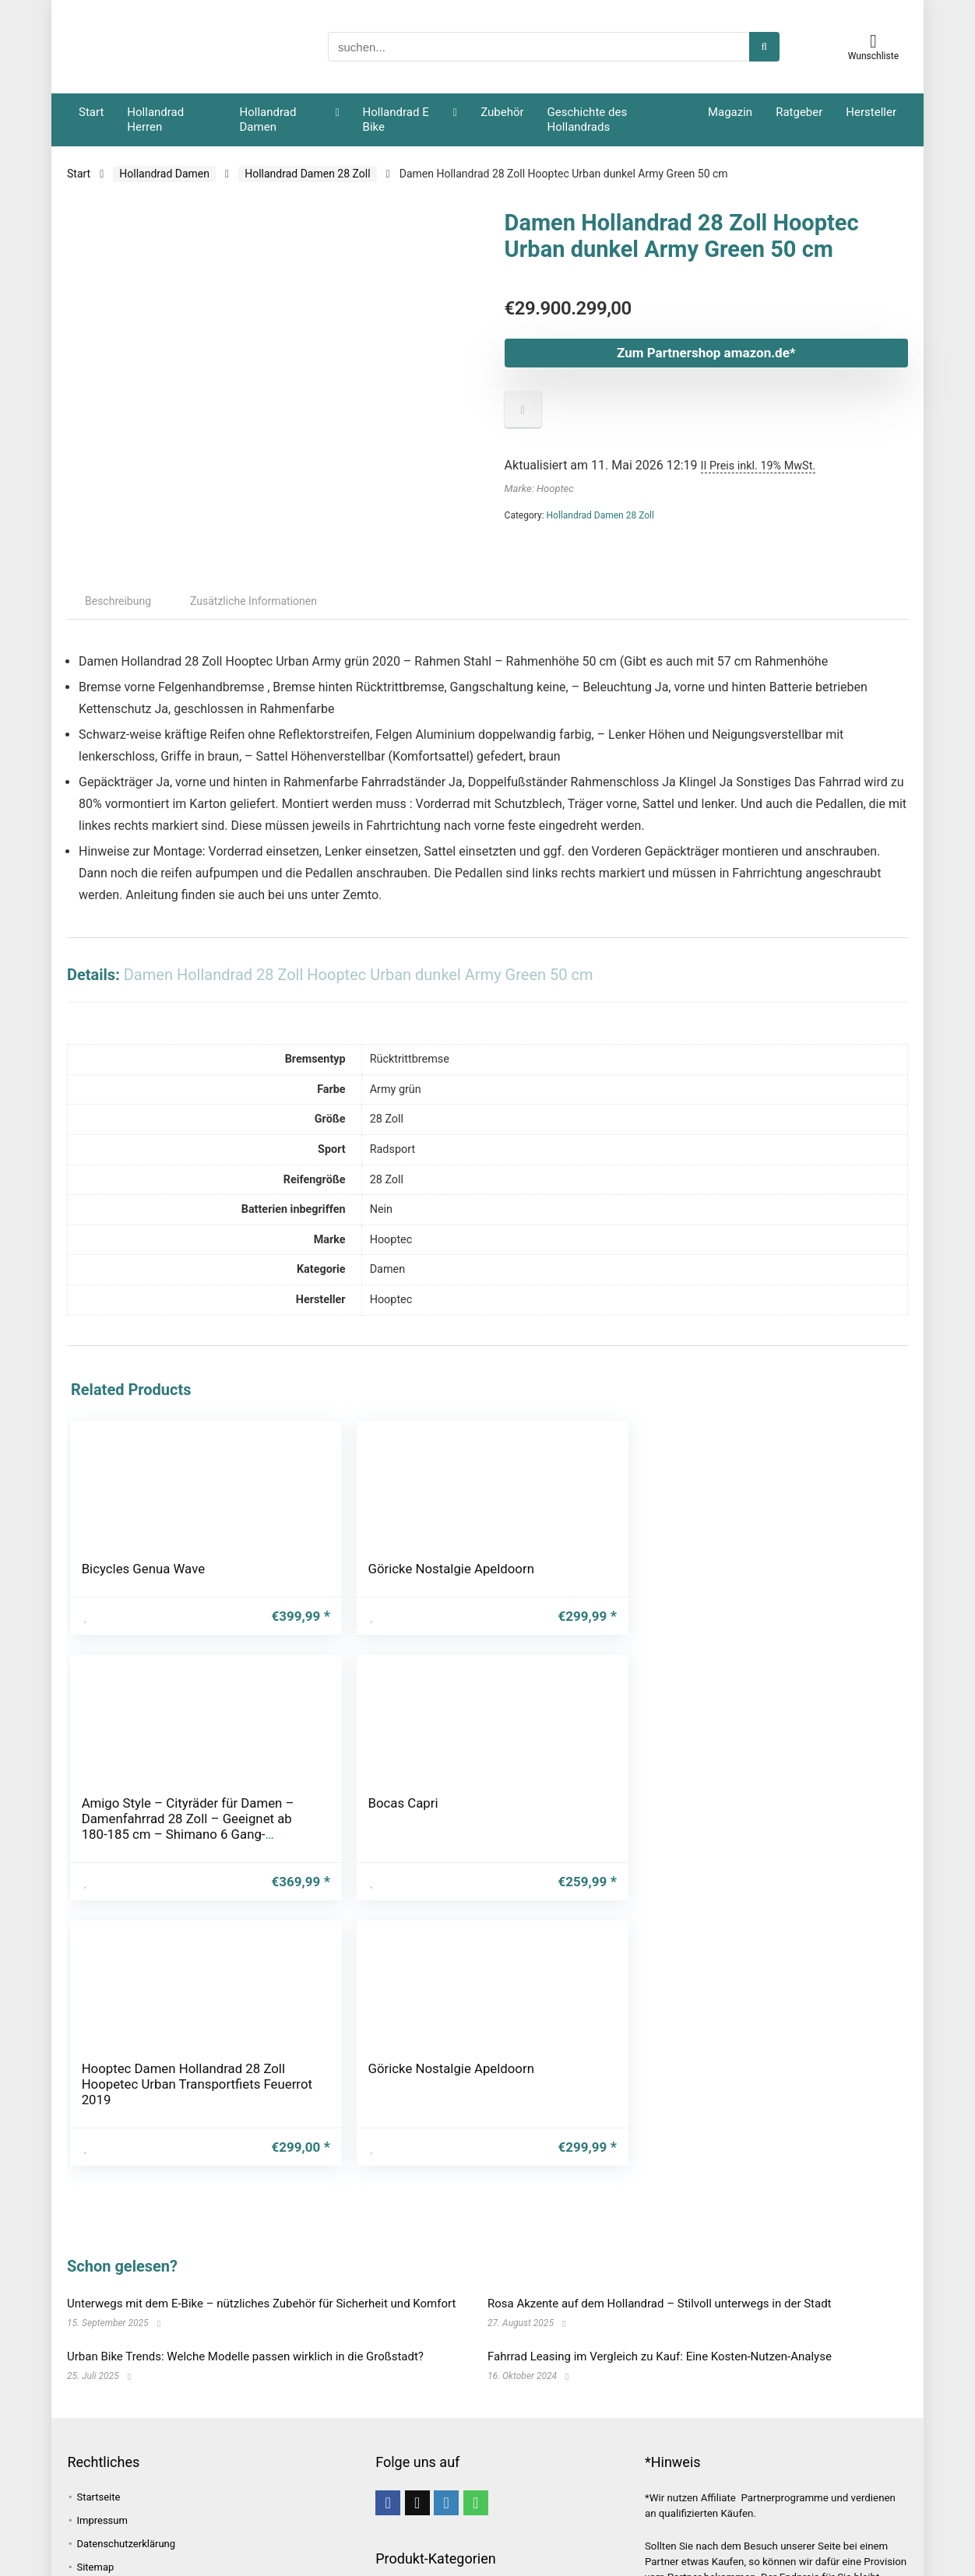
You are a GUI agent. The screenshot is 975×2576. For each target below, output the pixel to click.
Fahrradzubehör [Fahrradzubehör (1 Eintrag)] (114, 2523)
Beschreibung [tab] (118, 612)
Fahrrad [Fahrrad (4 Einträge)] (175, 2473)
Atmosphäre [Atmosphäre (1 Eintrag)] (227, 2423)
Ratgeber (799, 112)
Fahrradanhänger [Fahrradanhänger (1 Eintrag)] (254, 2473)
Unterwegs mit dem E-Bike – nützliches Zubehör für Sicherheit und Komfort (261, 2060)
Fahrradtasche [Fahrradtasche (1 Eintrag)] (206, 2498)
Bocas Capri (540, 1579)
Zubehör (501, 112)
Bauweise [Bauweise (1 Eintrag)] (99, 2448)
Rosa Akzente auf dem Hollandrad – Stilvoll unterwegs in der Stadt (660, 2060)
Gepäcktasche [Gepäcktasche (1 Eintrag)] (269, 2523)
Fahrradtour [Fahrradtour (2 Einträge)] (289, 2498)
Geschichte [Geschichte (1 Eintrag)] (103, 2548)
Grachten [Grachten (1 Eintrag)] (170, 2548)
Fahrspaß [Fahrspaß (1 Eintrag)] (193, 2523)
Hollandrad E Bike (396, 119)
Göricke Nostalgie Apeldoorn (252, 1595)
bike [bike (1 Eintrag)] (222, 2448)
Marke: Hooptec (539, 488)
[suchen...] (764, 47)
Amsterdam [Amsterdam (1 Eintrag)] (150, 2423)
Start (91, 112)
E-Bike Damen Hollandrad (427, 2425)
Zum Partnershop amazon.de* (652, 352)
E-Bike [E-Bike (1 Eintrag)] (265, 2448)
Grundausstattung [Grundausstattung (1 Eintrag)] (255, 2548)
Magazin (730, 112)
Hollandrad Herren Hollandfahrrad (457, 2464)
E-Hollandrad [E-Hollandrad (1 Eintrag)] (107, 2473)
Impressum (101, 2277)
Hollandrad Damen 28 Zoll (307, 173)
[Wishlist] (873, 41)
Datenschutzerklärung (125, 2300)
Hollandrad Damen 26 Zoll (429, 2368)
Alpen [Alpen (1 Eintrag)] (90, 2423)
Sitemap (95, 2323)
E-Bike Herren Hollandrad (427, 2442)
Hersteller (871, 112)
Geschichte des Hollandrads (587, 119)
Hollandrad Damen (268, 119)
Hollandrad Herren (155, 119)
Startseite (98, 2253)
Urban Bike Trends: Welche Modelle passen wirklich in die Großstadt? (245, 2113)
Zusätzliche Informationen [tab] (253, 612)
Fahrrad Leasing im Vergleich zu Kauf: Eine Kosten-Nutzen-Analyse (660, 2113)
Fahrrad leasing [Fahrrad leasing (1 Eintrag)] (114, 2498)
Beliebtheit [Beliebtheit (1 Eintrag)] (167, 2448)
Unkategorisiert (412, 2485)
